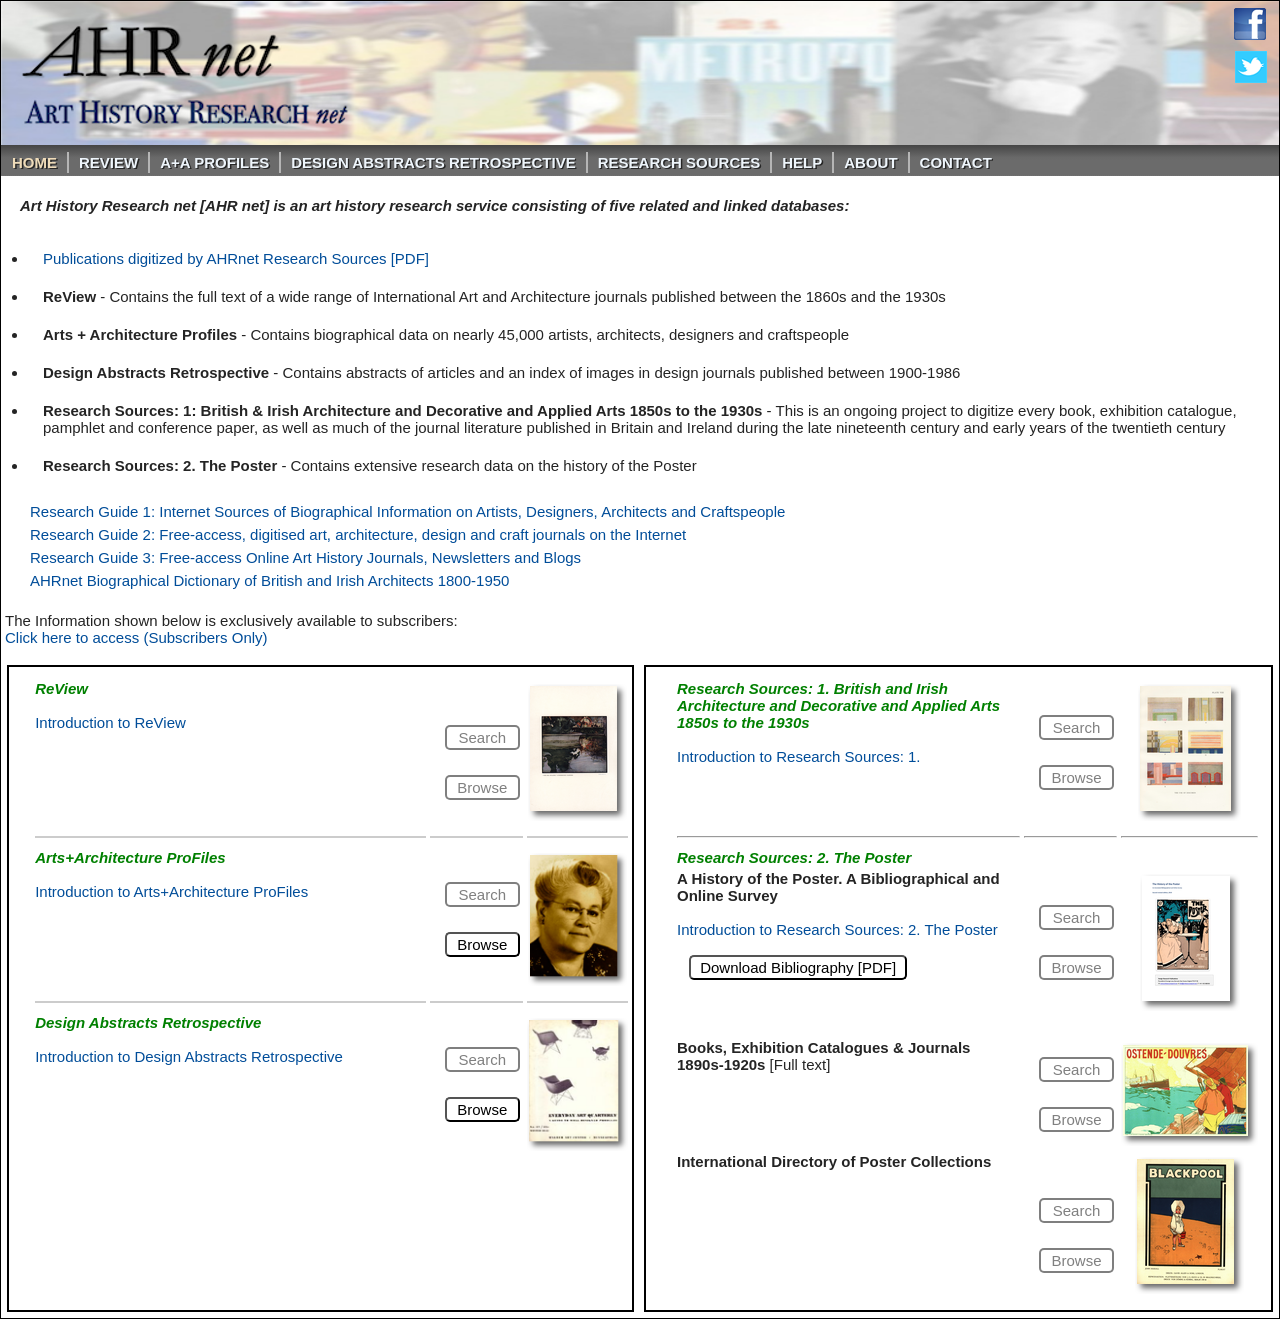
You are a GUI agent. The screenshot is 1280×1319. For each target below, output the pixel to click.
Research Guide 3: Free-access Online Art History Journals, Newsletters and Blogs (305, 557)
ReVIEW (108, 162)
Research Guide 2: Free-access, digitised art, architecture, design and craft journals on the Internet (358, 534)
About (870, 162)
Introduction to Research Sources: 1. (798, 756)
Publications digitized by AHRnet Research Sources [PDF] (236, 258)
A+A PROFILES (214, 162)
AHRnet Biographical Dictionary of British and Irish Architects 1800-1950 (269, 580)
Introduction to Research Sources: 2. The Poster (837, 929)
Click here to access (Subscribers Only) (136, 637)
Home (34, 162)
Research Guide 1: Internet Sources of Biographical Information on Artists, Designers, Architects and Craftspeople (407, 511)
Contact (956, 162)
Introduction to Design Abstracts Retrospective (189, 1056)
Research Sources (679, 162)
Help (802, 162)
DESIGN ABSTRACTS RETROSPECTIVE (433, 162)
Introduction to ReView (110, 722)
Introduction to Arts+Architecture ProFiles (171, 891)
